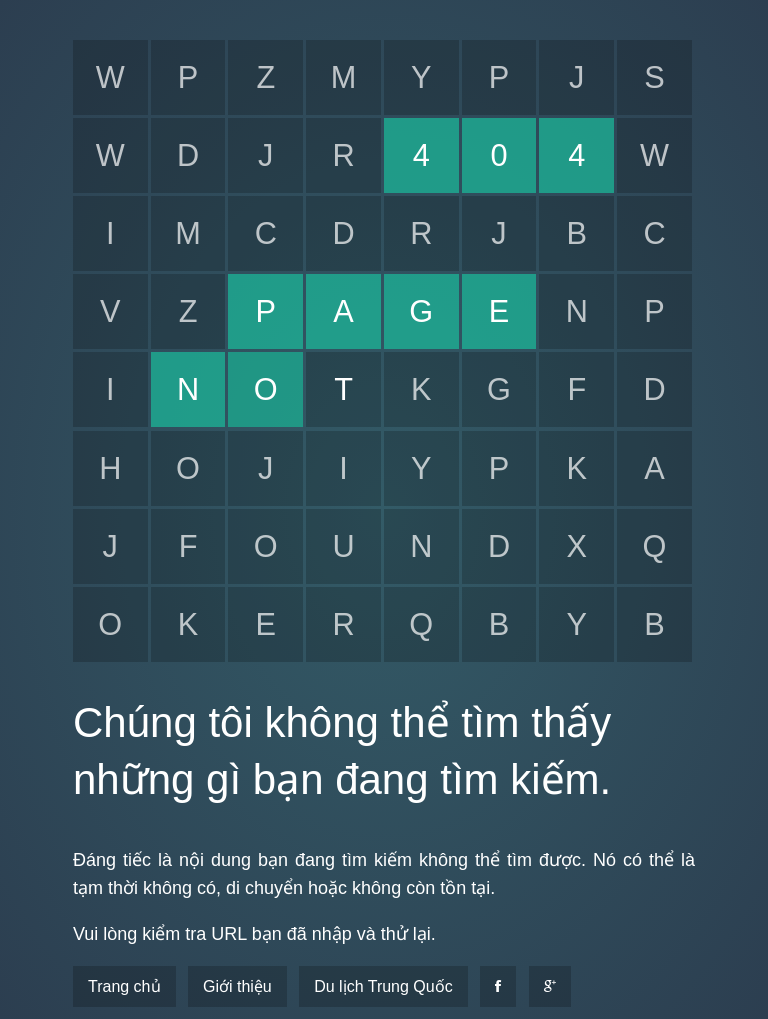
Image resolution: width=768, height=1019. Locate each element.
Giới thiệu (237, 986)
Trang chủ (124, 986)
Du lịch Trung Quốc (383, 986)
